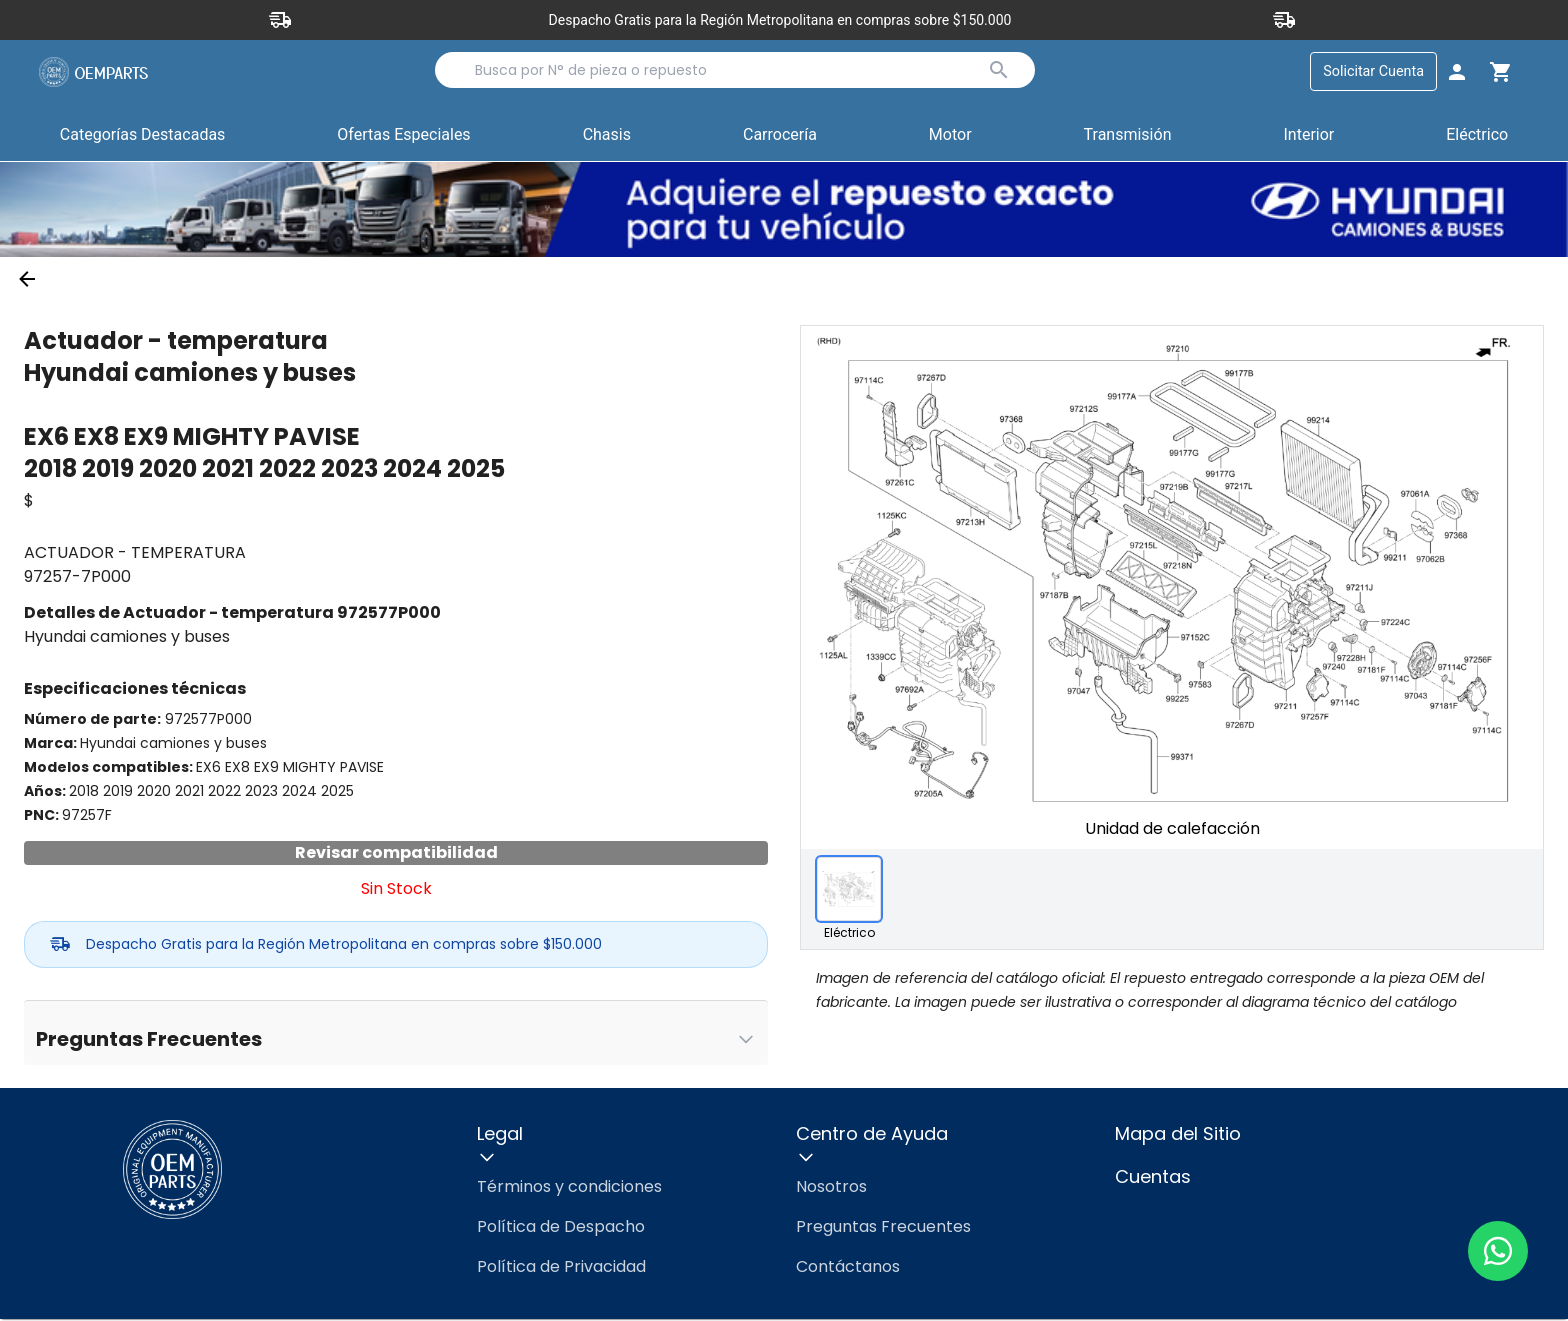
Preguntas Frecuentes (883, 1228)
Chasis (607, 135)
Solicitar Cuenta (1373, 71)
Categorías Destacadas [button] (143, 140)
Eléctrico (1477, 135)
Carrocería (780, 135)
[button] (403, 137)
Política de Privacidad (561, 1268)
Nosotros (831, 1188)
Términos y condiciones (569, 1188)
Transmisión (1128, 135)
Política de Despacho (561, 1228)
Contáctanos (848, 1268)
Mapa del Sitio (1178, 1135)
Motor (950, 135)
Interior (1308, 135)
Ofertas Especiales (403, 135)
